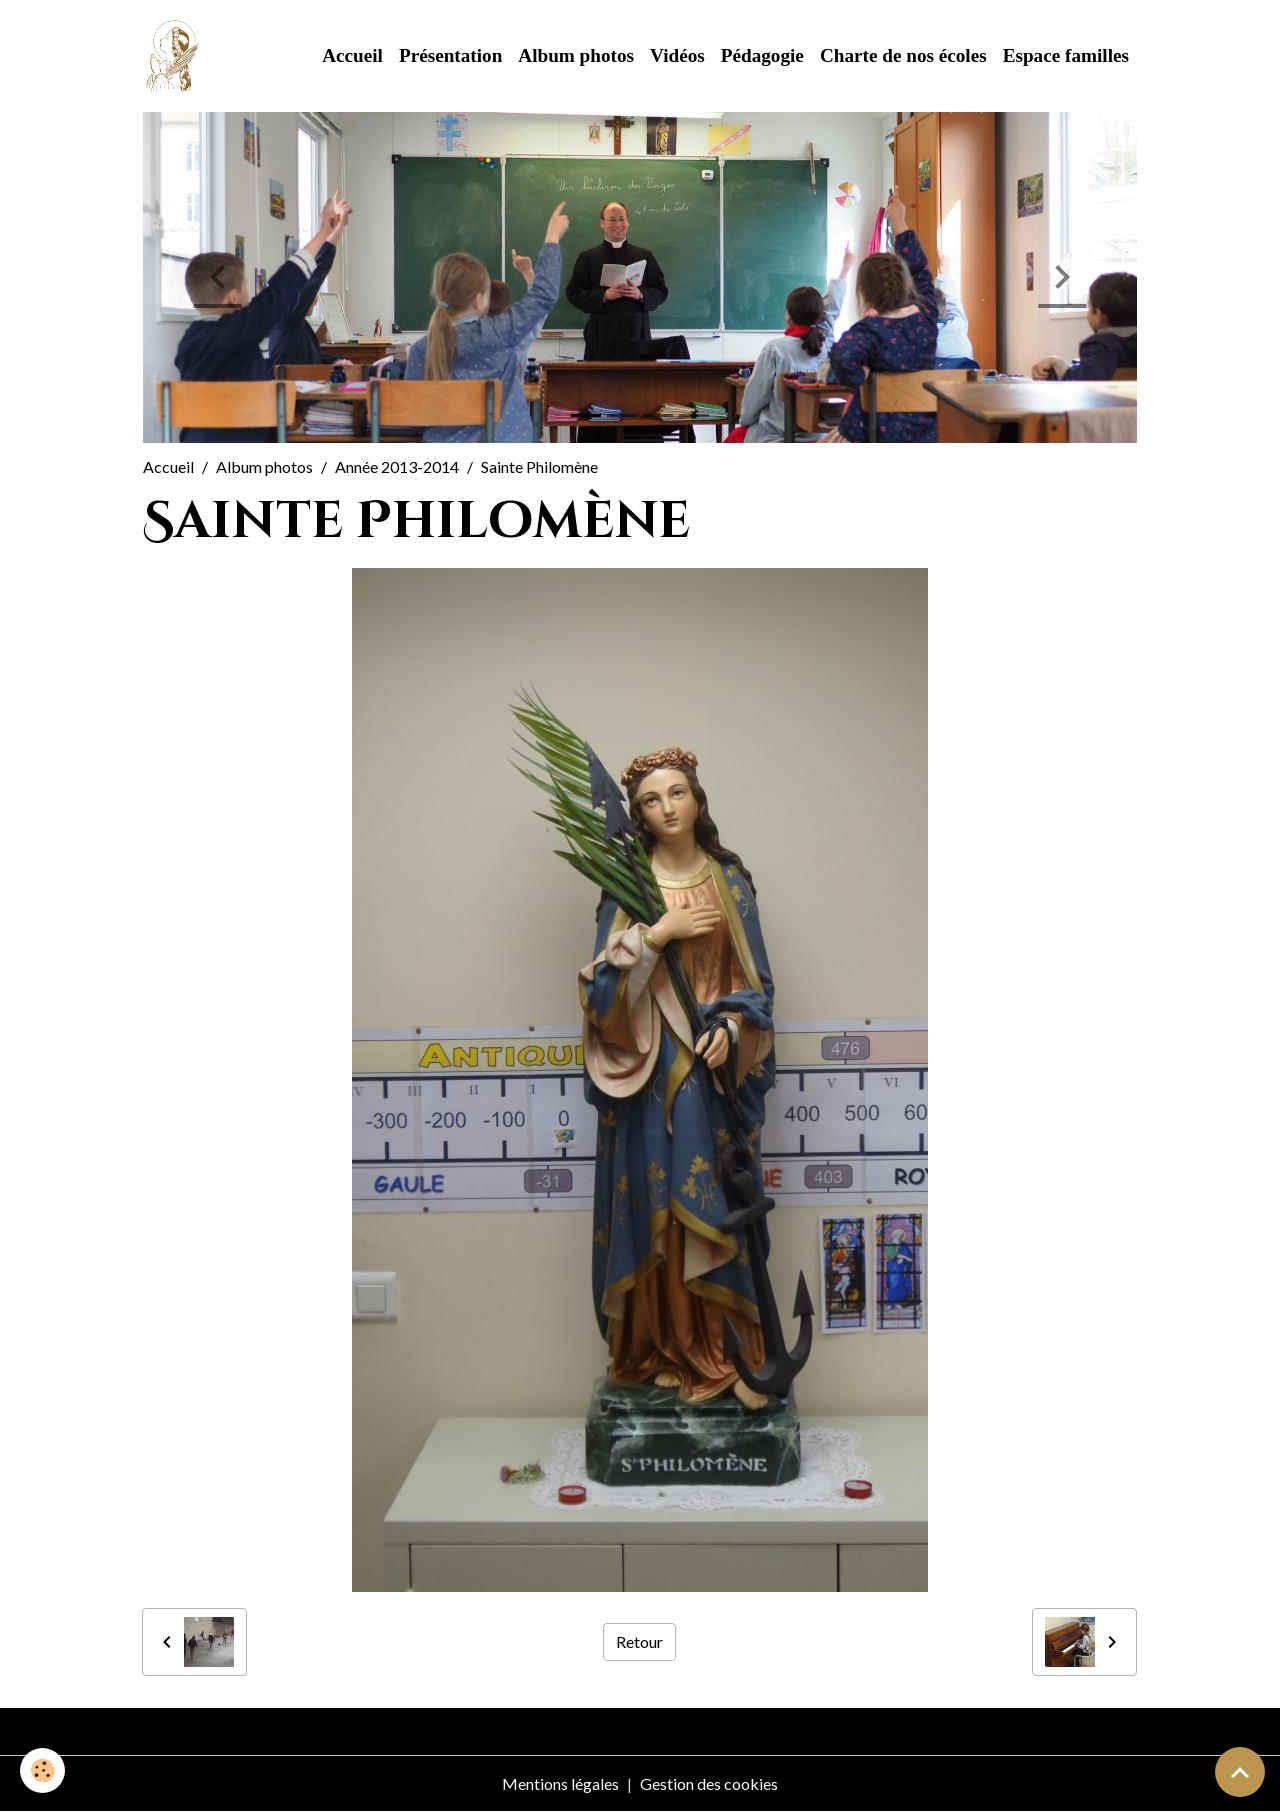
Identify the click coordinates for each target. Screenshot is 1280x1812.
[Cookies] (42, 1770)
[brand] (176, 56)
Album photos (576, 55)
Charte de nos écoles (903, 55)
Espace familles (1066, 55)
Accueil (352, 55)
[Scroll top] (1240, 1772)
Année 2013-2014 (397, 466)
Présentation (450, 55)
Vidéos (677, 55)
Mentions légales (560, 1783)
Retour (639, 1641)
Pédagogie (762, 55)
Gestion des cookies (709, 1783)
